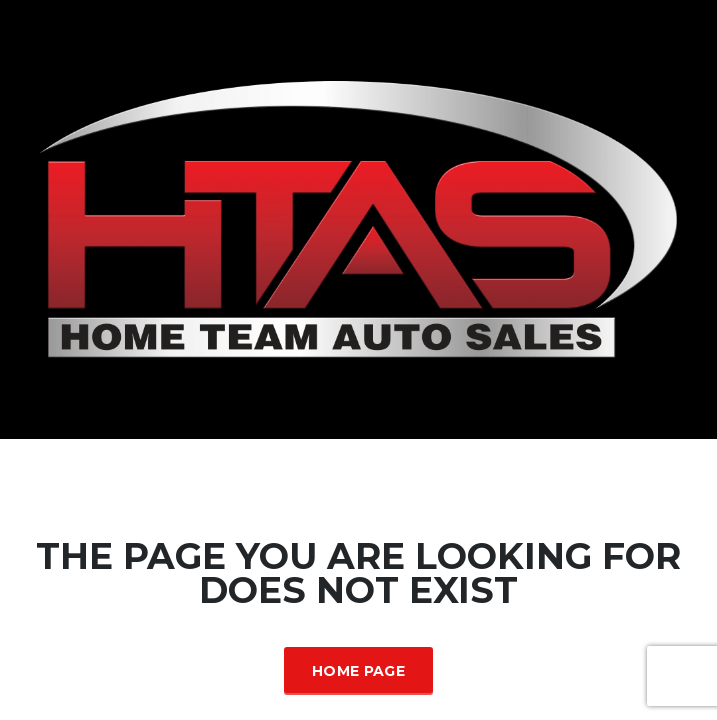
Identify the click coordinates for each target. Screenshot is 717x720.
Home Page (358, 671)
